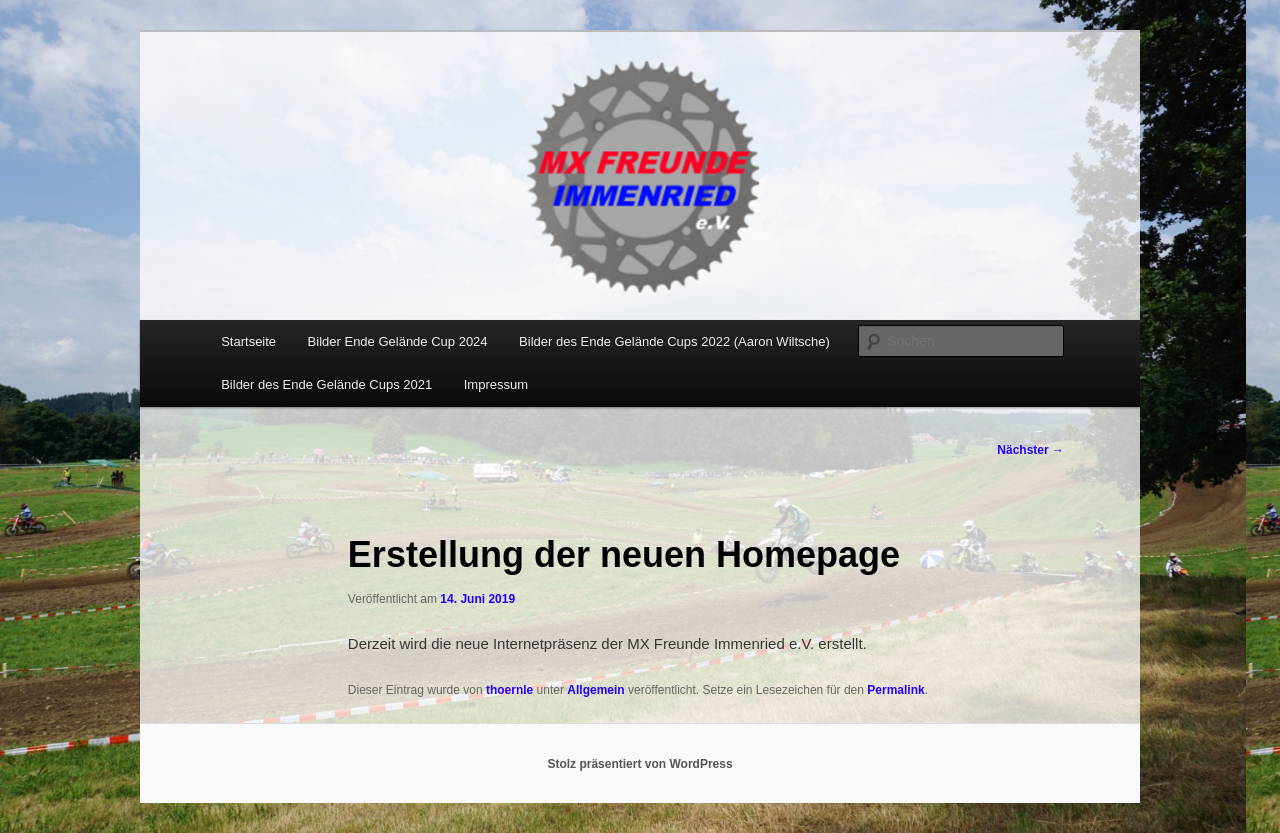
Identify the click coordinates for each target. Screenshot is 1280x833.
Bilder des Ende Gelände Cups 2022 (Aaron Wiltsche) (674, 341)
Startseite (248, 341)
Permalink (895, 690)
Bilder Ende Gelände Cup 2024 (398, 341)
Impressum (496, 384)
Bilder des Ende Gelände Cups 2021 (326, 384)
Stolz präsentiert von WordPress (639, 764)
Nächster (1030, 450)
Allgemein (595, 690)
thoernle (509, 690)
